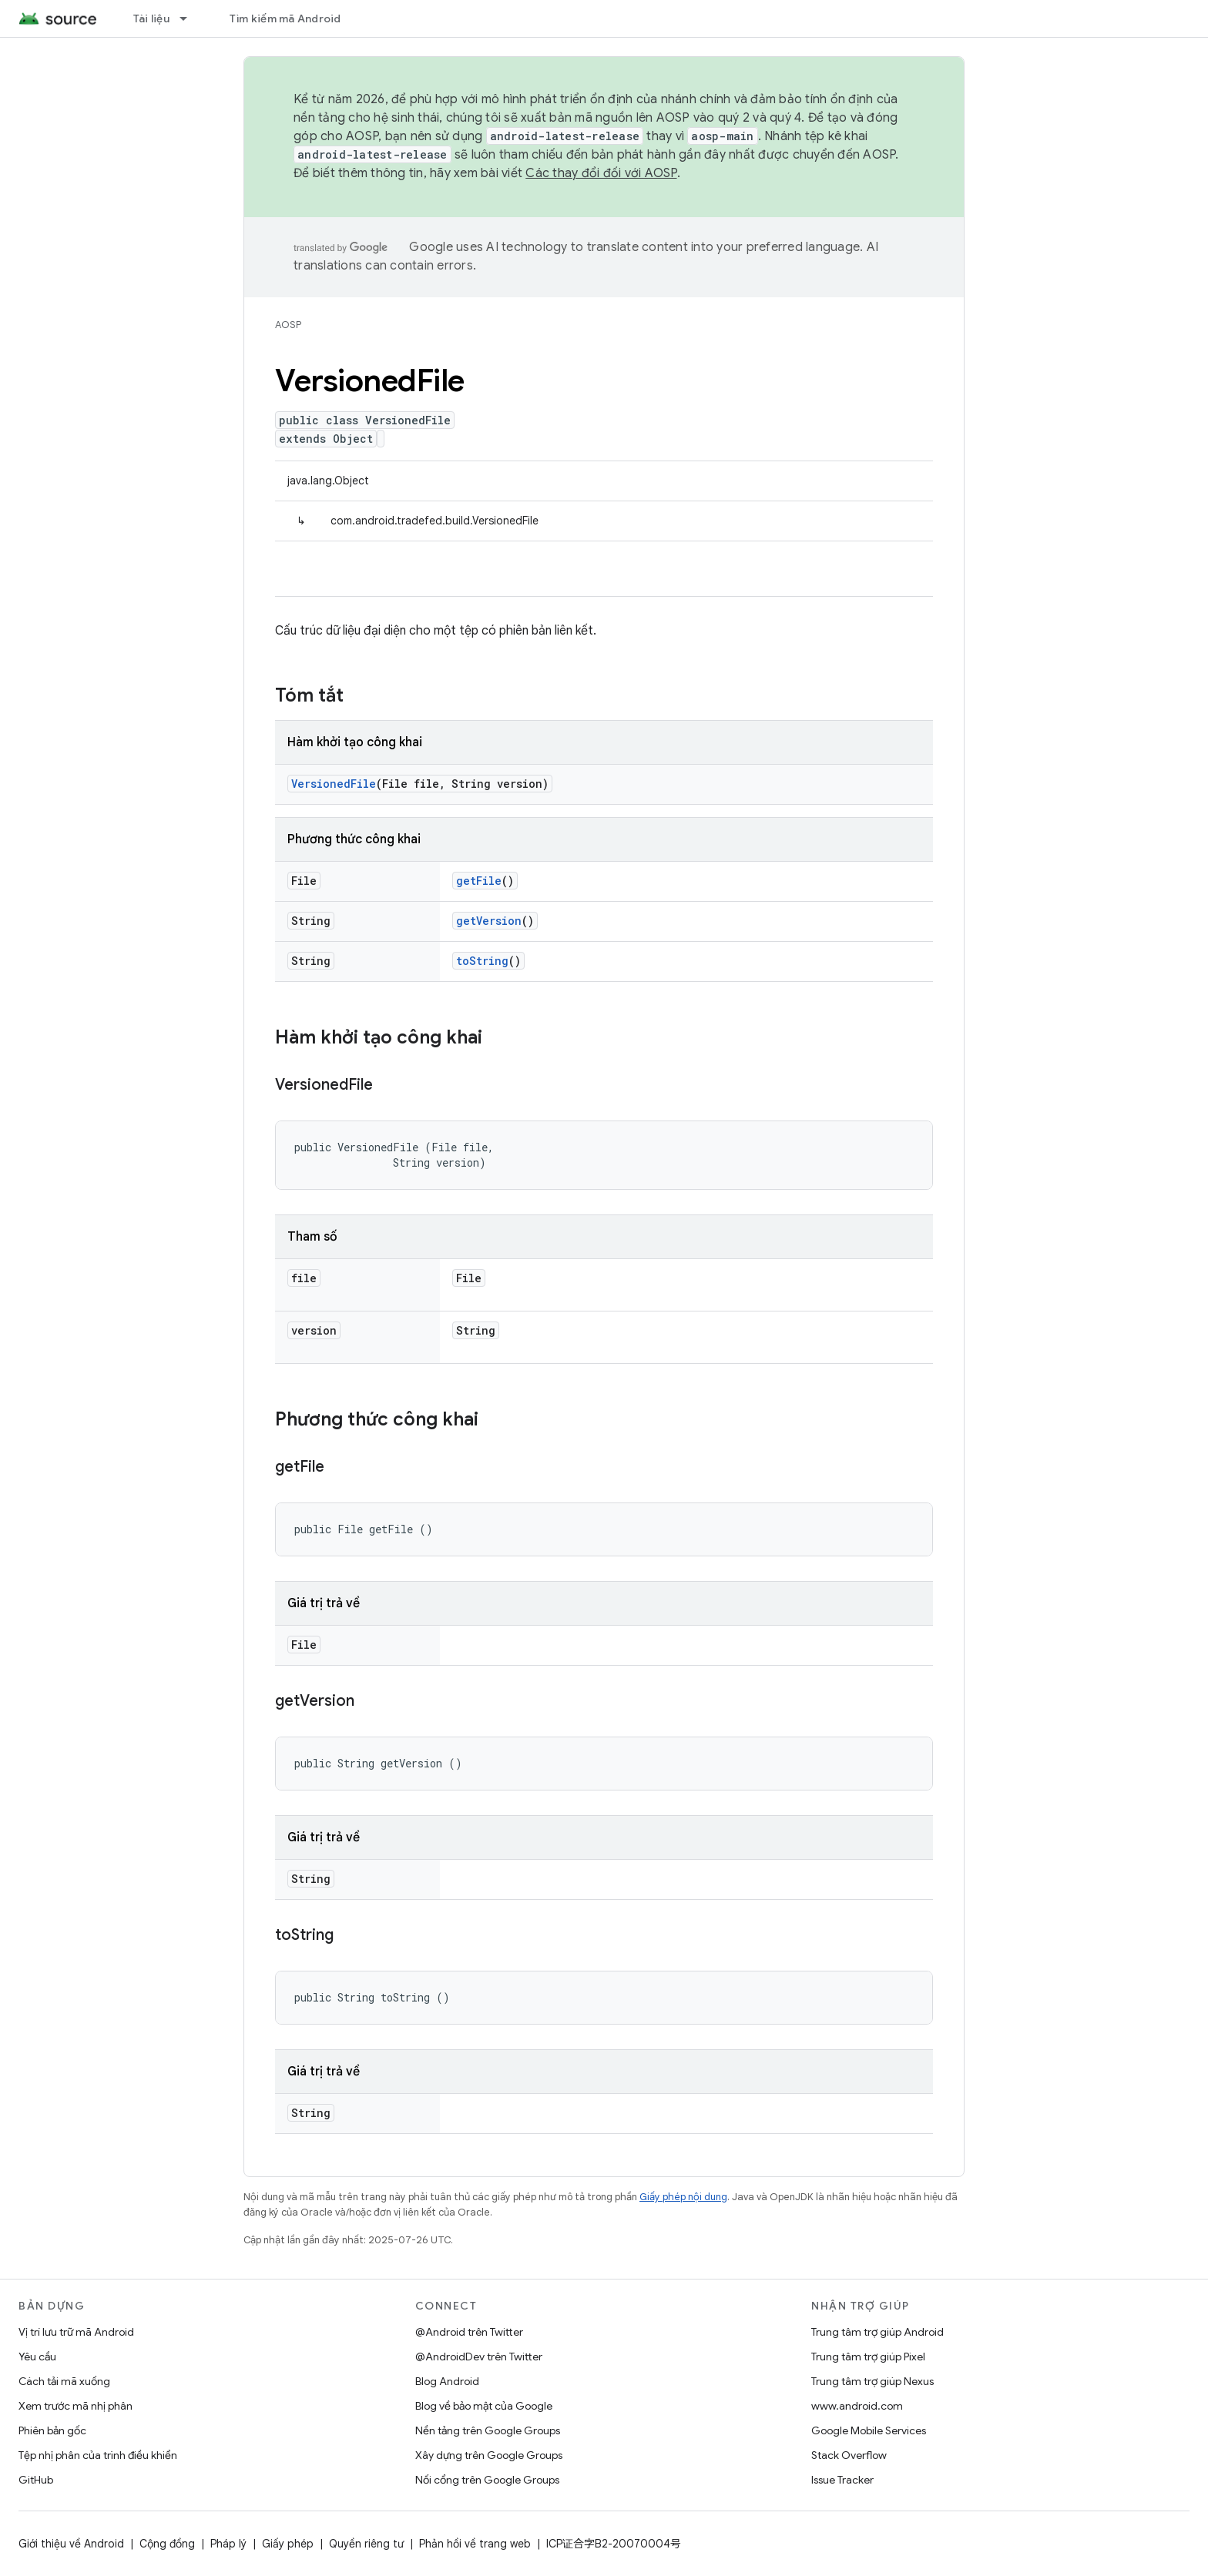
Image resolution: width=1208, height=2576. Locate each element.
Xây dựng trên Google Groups (488, 2455)
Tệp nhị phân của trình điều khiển (97, 2455)
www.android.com (857, 2406)
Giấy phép (288, 2543)
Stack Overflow (849, 2455)
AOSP (288, 324)
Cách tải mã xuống (64, 2381)
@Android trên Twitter (469, 2332)
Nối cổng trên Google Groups (487, 2480)
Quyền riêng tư (366, 2543)
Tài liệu (151, 18)
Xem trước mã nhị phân (75, 2406)
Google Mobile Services (868, 2430)
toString (482, 960)
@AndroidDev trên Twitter (478, 2356)
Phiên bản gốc (52, 2430)
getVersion (489, 920)
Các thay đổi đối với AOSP (600, 173)
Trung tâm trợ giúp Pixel (868, 2356)
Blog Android (447, 2381)
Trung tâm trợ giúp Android (877, 2332)
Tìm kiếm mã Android (285, 18)
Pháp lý (228, 2543)
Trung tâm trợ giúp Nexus (872, 2381)
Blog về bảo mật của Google (483, 2406)
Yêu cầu (37, 2356)
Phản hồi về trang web (475, 2543)
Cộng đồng (167, 2543)
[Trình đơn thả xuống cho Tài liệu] (190, 18)
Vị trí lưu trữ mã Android (76, 2332)
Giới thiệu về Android (71, 2543)
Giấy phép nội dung (683, 2196)
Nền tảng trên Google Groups (487, 2430)
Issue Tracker (842, 2480)
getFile (479, 880)
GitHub (35, 2480)
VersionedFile (333, 783)
